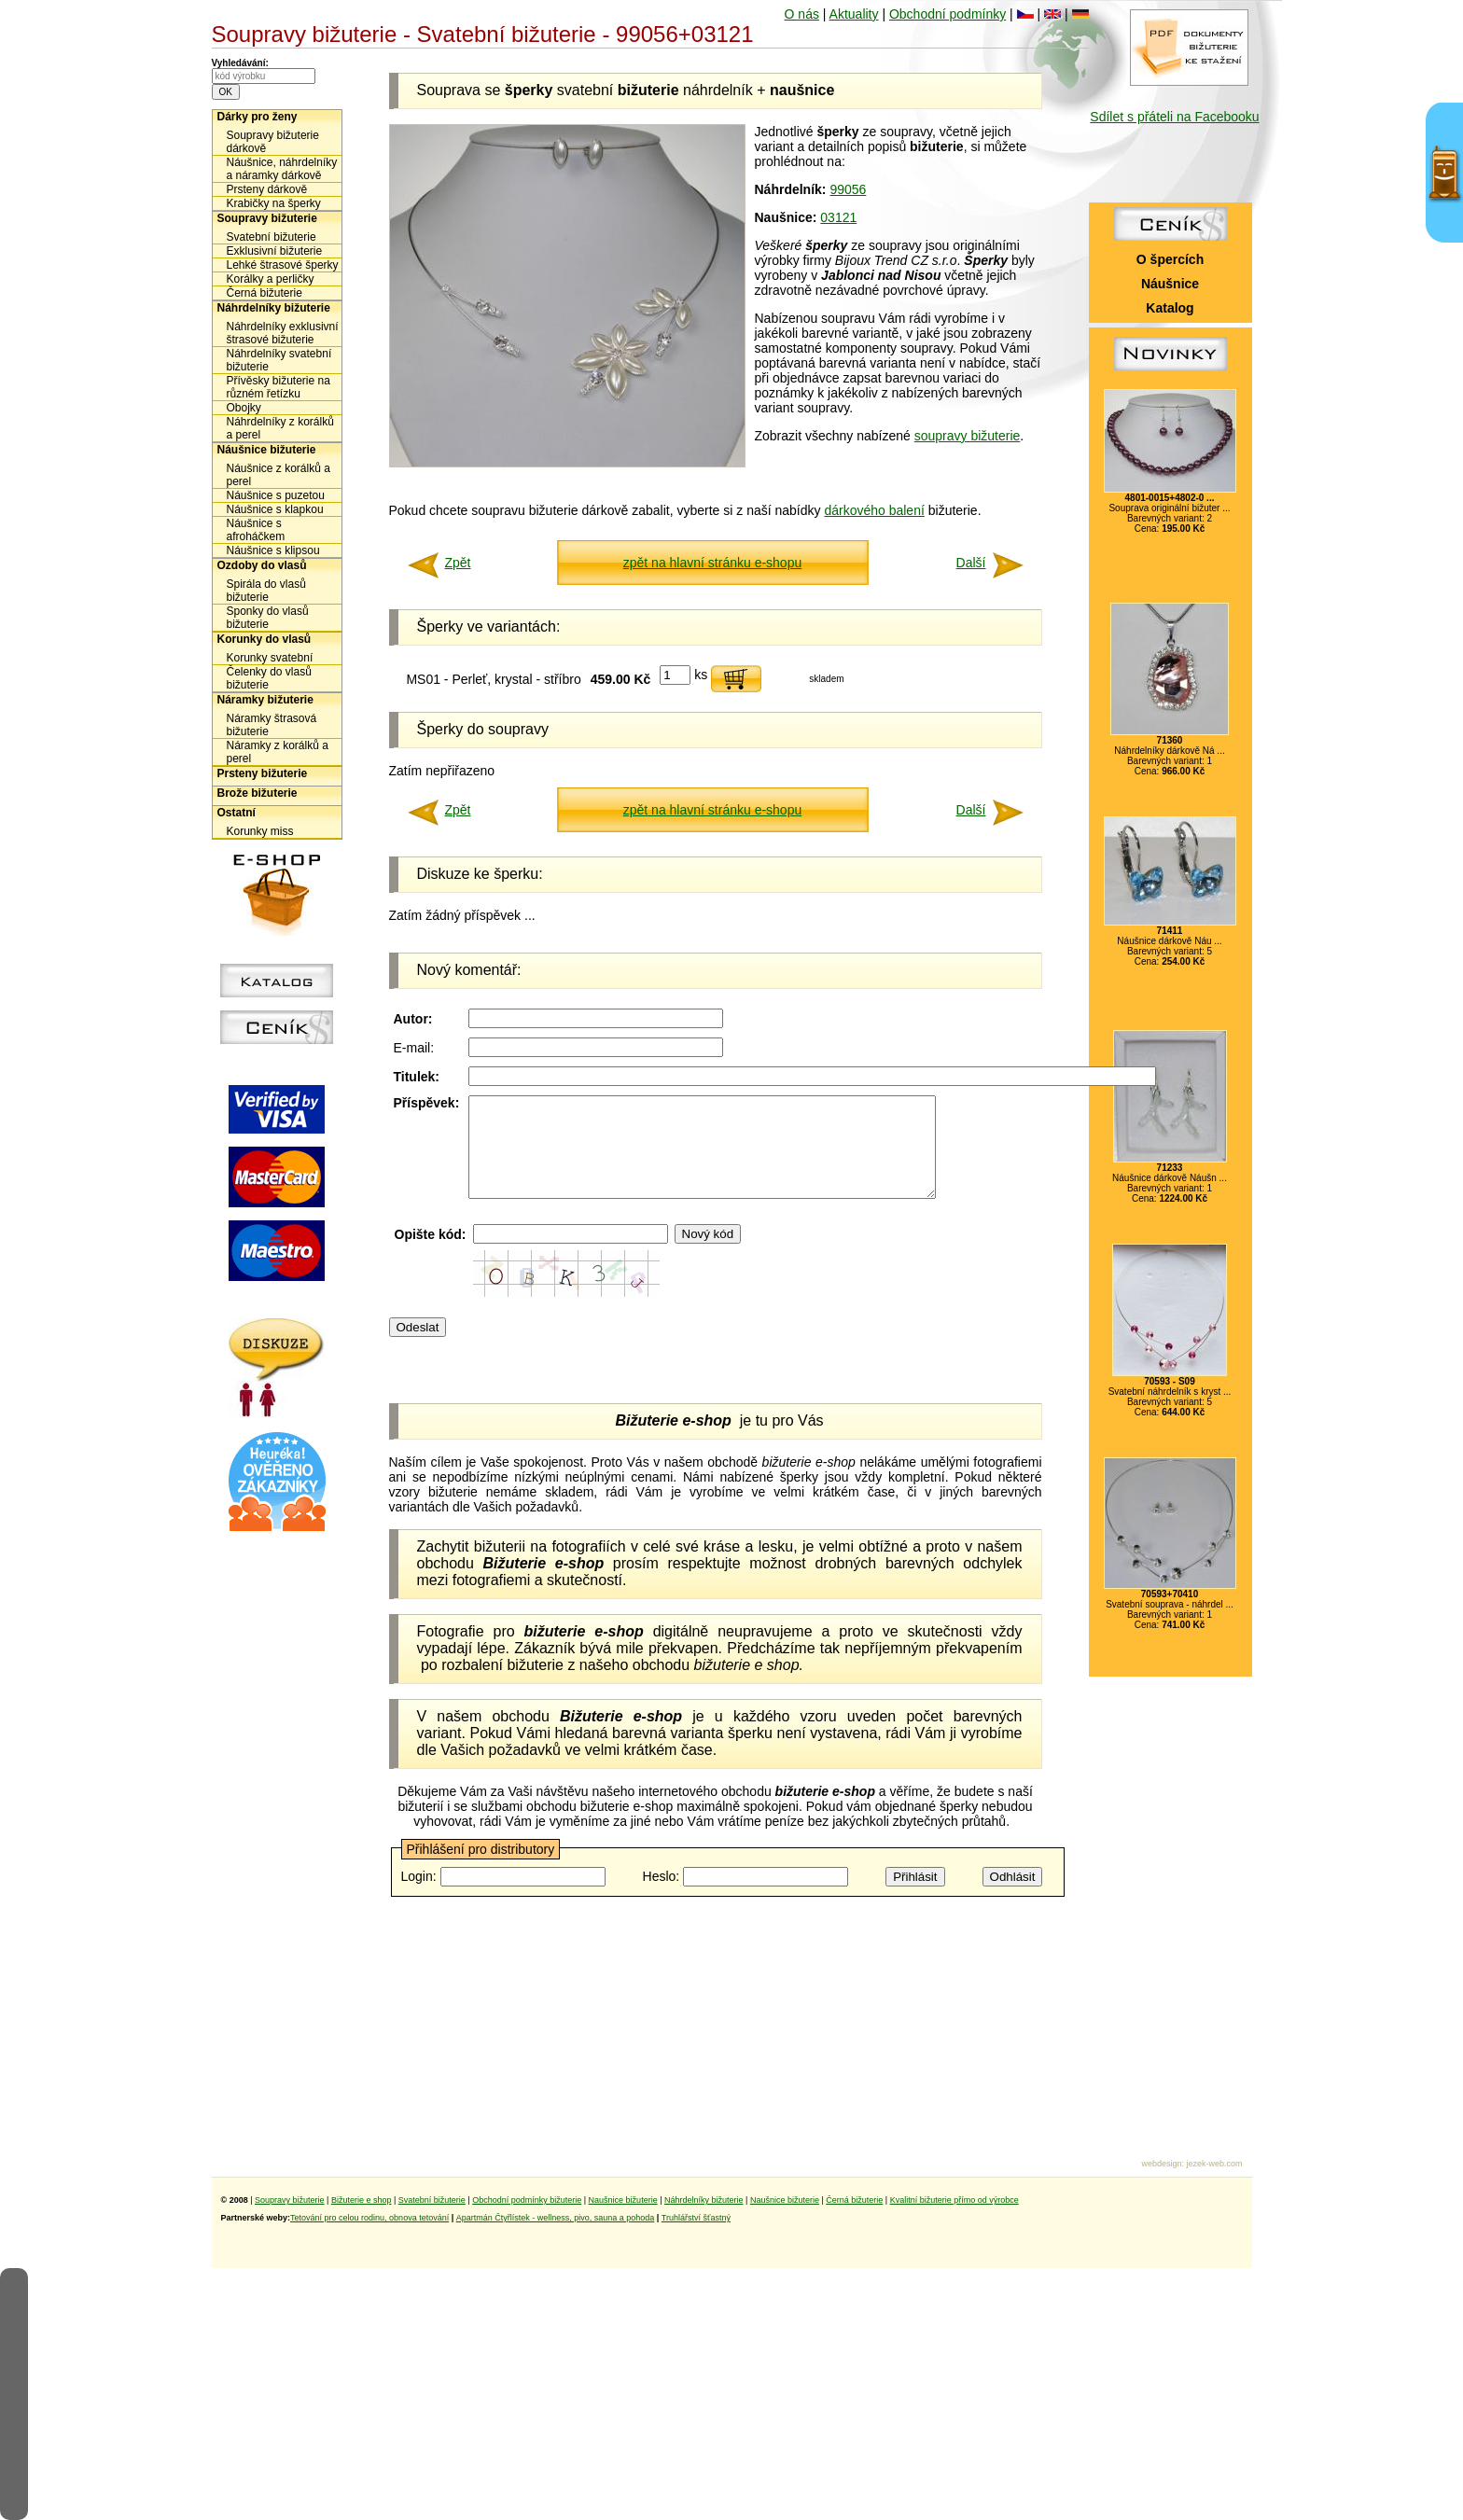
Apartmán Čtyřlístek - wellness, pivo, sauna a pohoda (555, 2217)
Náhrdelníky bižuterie (273, 307)
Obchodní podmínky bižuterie (526, 2200)
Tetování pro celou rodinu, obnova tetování (369, 2217)
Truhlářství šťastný (696, 2217)
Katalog (1169, 307)
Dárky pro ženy (257, 116)
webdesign (1161, 2163)
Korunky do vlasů (264, 639)
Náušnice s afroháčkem (256, 530)
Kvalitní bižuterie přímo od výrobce (954, 2200)
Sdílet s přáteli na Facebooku (1174, 116)
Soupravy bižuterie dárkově (273, 142)
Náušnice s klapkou (275, 509)
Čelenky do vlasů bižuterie (269, 678)
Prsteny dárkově (267, 189)
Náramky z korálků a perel (277, 752)
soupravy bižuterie (967, 435)
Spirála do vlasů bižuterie (266, 591)
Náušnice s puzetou (276, 495)
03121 (838, 217)
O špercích (1170, 259)
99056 (847, 189)
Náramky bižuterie (265, 699)
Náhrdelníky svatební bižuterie (279, 360)
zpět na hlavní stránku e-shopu (712, 562)
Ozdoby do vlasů (262, 565)
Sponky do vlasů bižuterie (268, 618)
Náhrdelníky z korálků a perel (280, 428)
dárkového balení (874, 510)
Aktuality (854, 14)
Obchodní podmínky (947, 14)
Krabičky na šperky (274, 203)
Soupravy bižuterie (267, 218)
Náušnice (1170, 283)
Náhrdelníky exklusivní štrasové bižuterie (283, 333)
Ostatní (236, 812)
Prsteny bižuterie (262, 773)
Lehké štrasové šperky (283, 264)
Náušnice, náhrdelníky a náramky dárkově (282, 169)
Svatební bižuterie (271, 237)
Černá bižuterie (264, 292)
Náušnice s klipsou (273, 550)
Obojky (244, 407)
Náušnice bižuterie (266, 449)
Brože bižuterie (257, 793)
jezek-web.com (1214, 2163)
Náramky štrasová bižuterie (272, 725)
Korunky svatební (270, 657)
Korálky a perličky (270, 278)
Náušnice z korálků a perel (278, 475)
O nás (802, 14)
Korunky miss (260, 831)
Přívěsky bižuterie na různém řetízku (278, 387)
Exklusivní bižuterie (275, 251)
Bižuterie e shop (361, 2200)
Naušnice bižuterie (623, 2200)
